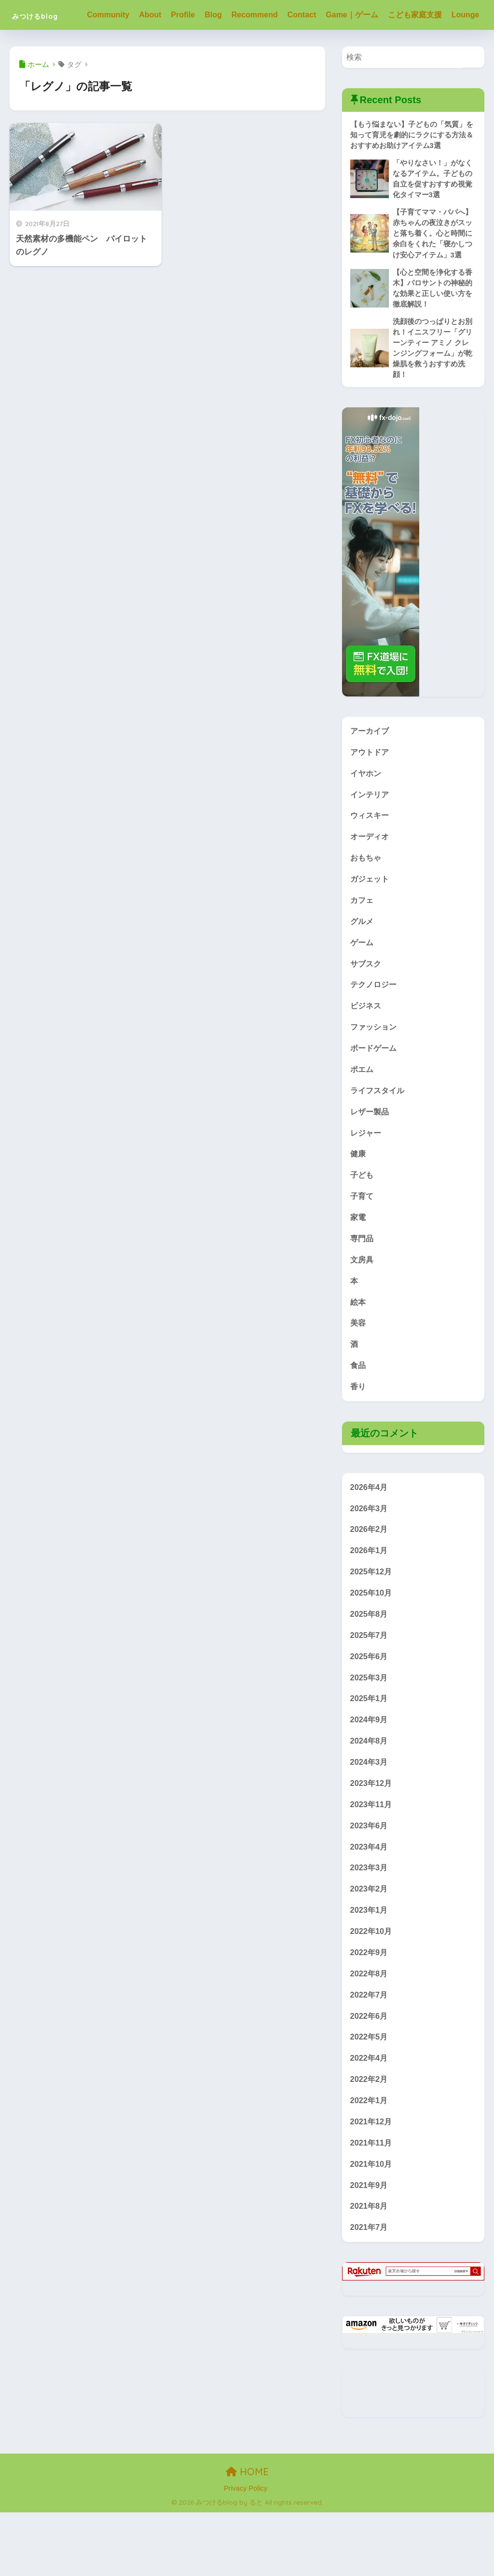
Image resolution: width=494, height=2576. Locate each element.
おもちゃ (366, 896)
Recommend (260, 15)
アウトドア (370, 788)
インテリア (370, 831)
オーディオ (370, 875)
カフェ (362, 939)
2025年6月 (369, 1708)
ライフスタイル (379, 1133)
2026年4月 (369, 1536)
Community (114, 15)
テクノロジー (374, 1025)
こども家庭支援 (421, 15)
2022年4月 (369, 2117)
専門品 (362, 1284)
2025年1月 (369, 1751)
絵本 (358, 1349)
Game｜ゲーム (357, 15)
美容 (358, 1370)
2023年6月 (369, 1880)
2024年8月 (369, 1794)
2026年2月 (369, 1579)
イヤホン (366, 810)
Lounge (107, 44)
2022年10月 (372, 1988)
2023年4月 (369, 1902)
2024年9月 (369, 1773)
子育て (362, 1241)
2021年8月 (369, 2268)
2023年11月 (372, 1859)
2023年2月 (369, 1945)
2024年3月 (369, 1816)
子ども (362, 1219)
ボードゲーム (374, 1090)
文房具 (362, 1306)
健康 (358, 1198)
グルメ (362, 961)
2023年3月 (369, 1924)
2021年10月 (372, 2225)
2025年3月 (369, 1730)
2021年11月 (372, 2204)
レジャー (366, 1176)
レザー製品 (370, 1155)
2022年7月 (369, 2053)
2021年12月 (372, 2182)
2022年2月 (369, 2139)
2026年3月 (369, 1557)
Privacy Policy (245, 2551)
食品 (358, 1413)
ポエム (362, 1111)
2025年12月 (372, 1622)
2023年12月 (372, 1837)
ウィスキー (370, 853)
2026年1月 (369, 1600)
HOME (247, 2535)
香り (358, 1435)
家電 (358, 1262)
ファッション (374, 1068)
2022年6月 (369, 2075)
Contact (307, 15)
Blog (219, 15)
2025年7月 (369, 1686)
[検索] (473, 87)
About (156, 15)
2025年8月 (369, 1665)
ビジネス (366, 1047)
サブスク (366, 1004)
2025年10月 (372, 1644)
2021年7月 (369, 2290)
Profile (189, 15)
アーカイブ (370, 767)
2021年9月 (369, 2247)
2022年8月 (369, 2031)
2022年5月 (369, 2096)
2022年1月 (369, 2161)
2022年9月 (369, 2010)
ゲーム (362, 982)
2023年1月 (369, 1967)
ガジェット (370, 918)
